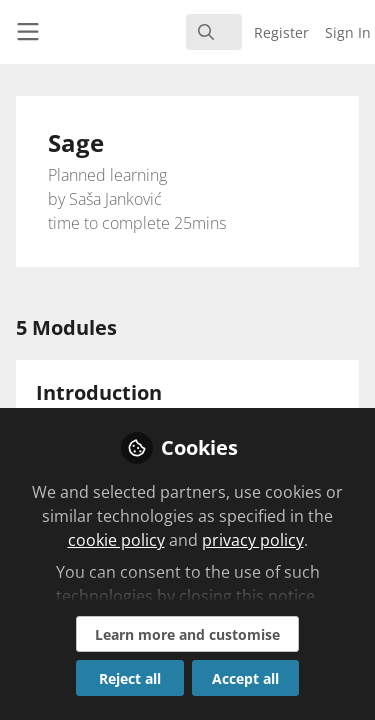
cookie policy (116, 540)
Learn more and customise (187, 634)
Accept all (245, 678)
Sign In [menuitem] (348, 32)
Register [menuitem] (281, 32)
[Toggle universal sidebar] (28, 32)
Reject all (130, 678)
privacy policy (253, 540)
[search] (214, 32)
